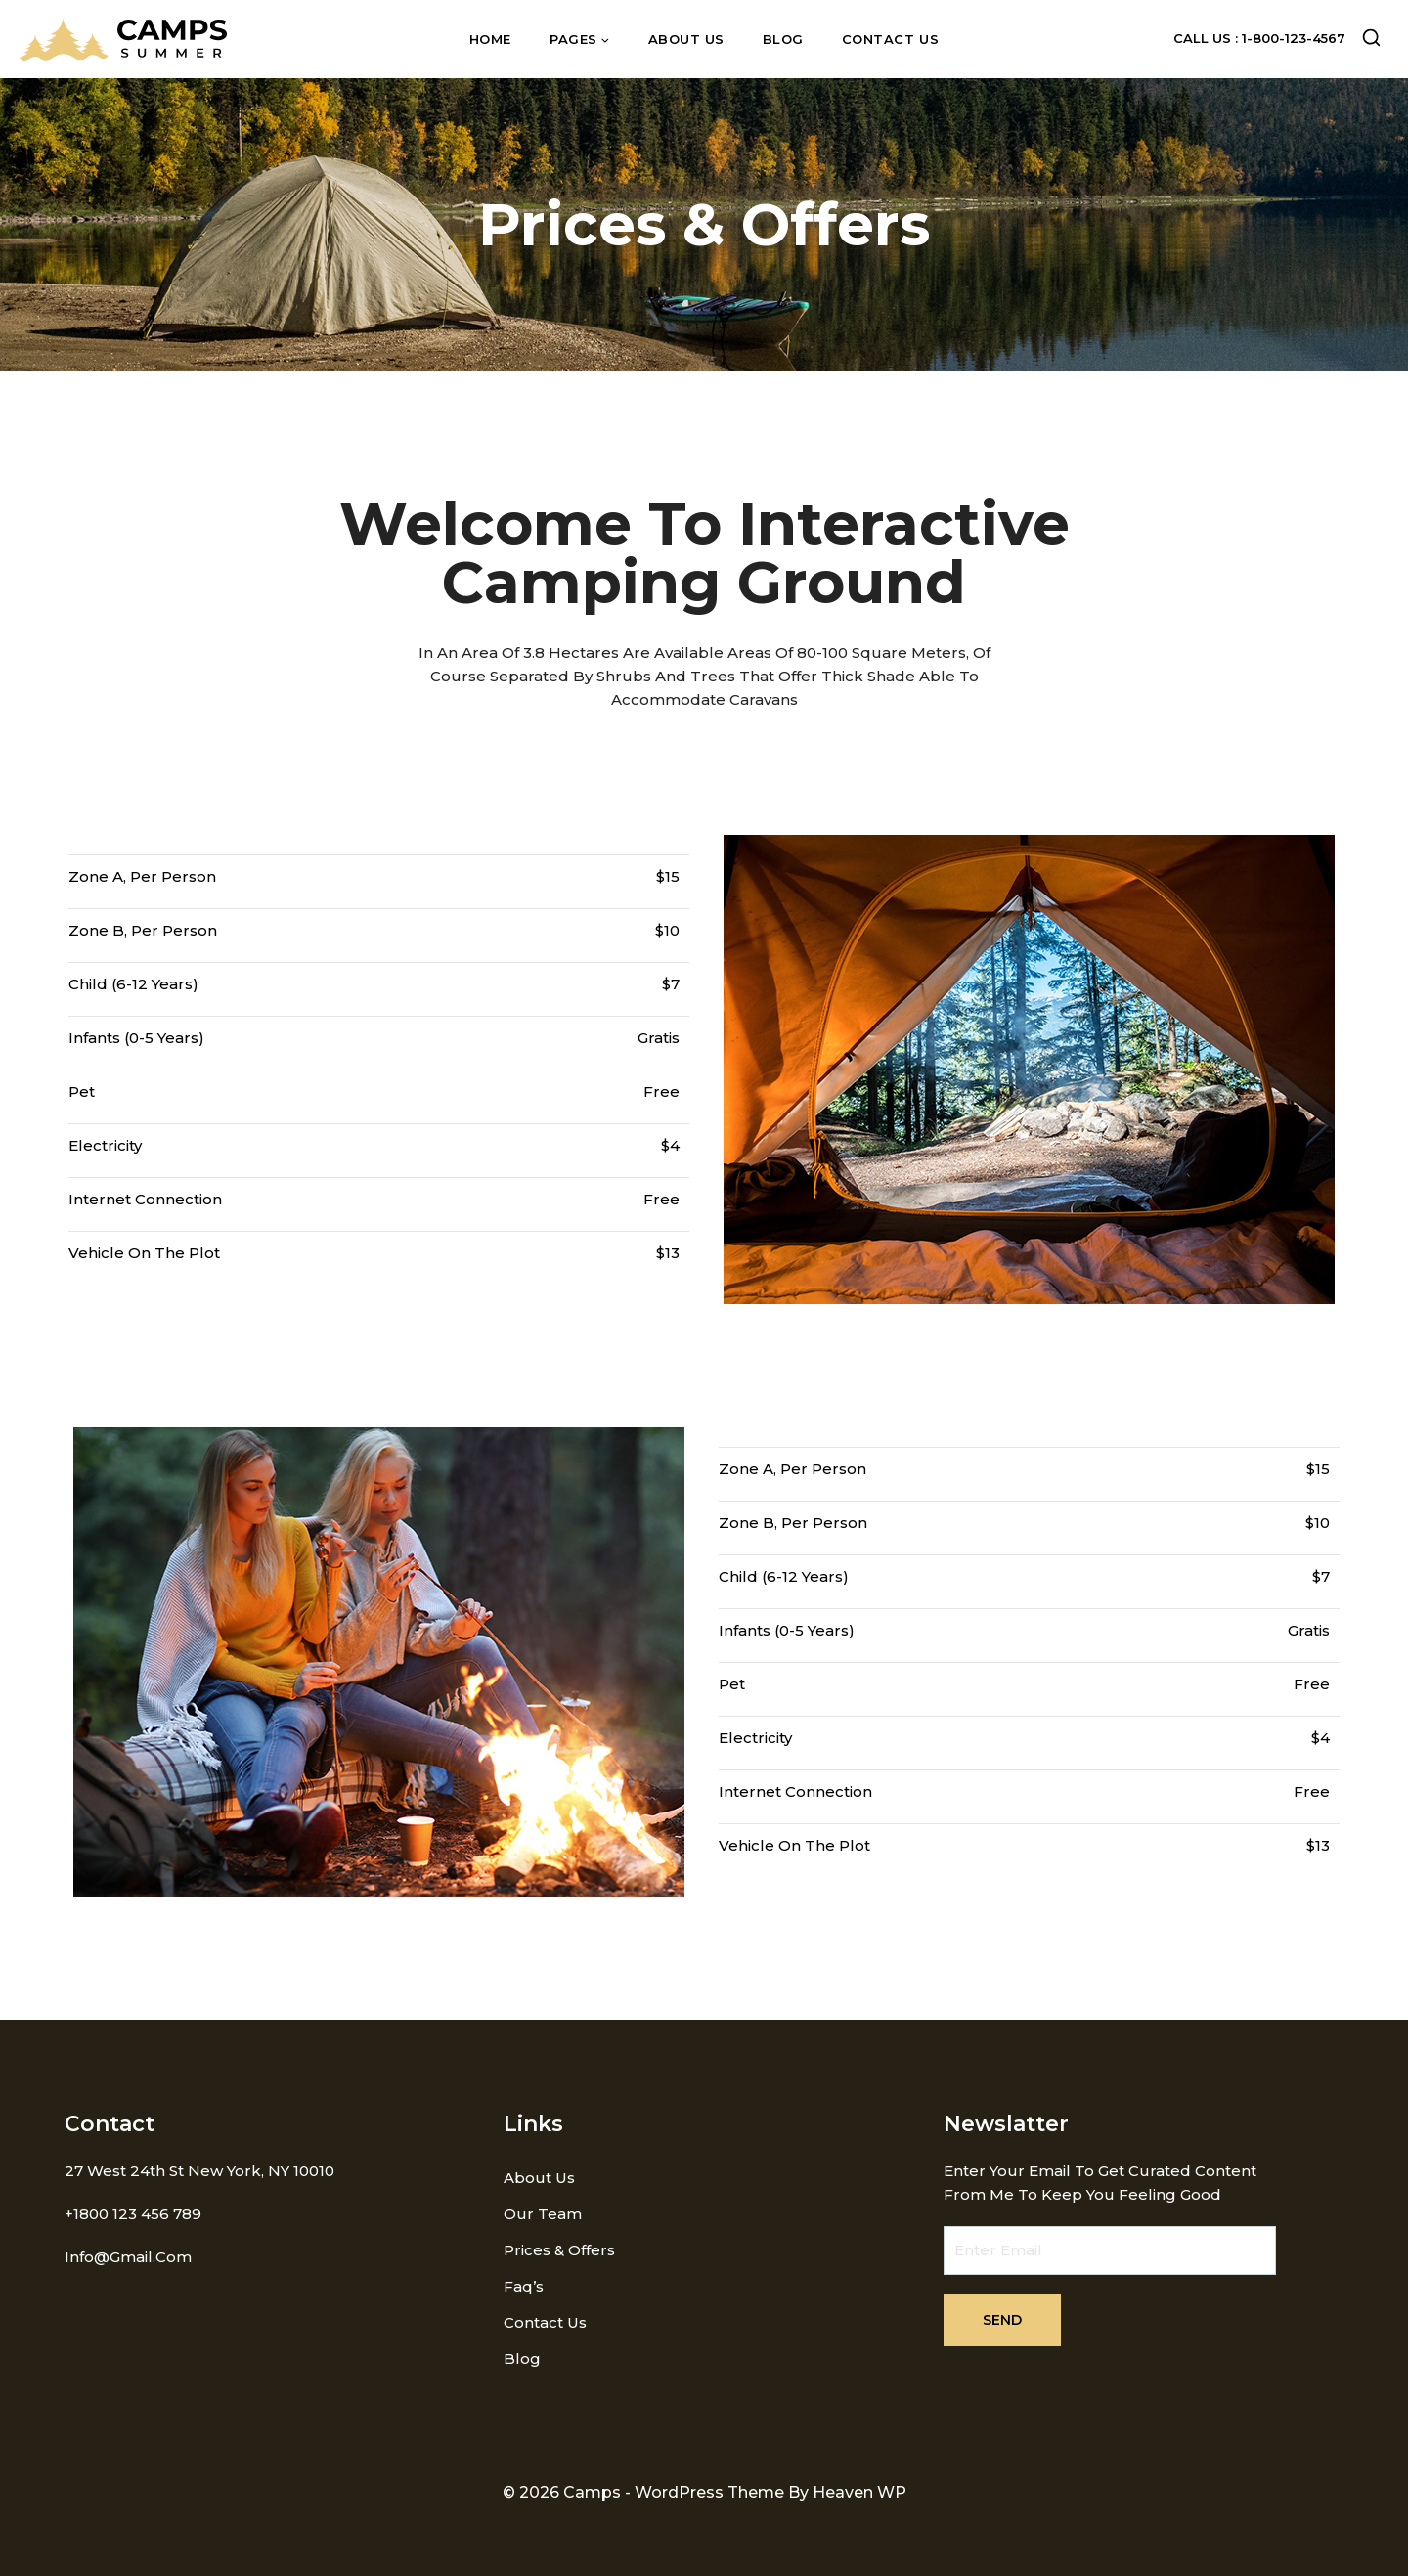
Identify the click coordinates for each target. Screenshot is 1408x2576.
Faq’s (524, 2286)
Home (490, 39)
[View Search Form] (1371, 39)
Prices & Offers (559, 2250)
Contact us (890, 39)
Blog (783, 39)
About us (686, 39)
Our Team (543, 2214)
